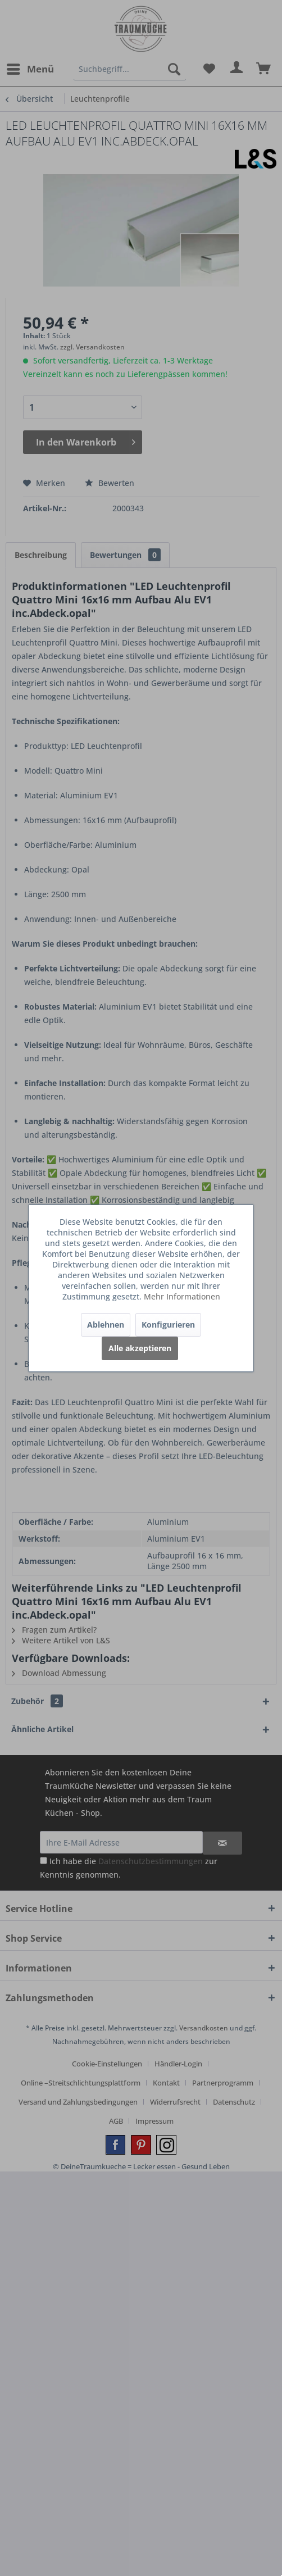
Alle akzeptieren (139, 1348)
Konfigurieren (168, 1324)
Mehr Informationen (182, 1296)
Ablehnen (105, 1324)
